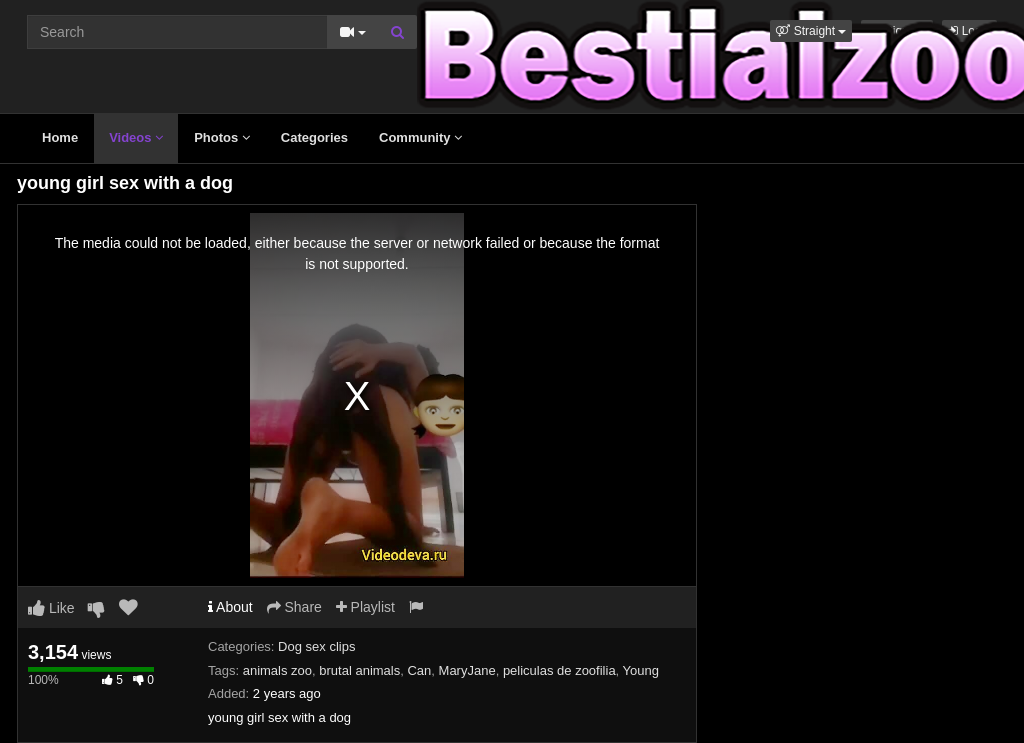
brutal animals (359, 670)
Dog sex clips (316, 646)
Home (60, 137)
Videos (136, 137)
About (230, 607)
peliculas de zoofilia (559, 670)
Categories (314, 137)
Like (51, 608)
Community (420, 137)
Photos (222, 137)
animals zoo (277, 670)
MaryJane (467, 670)
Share (294, 607)
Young (641, 670)
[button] (811, 31)
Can (419, 670)
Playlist (365, 607)
